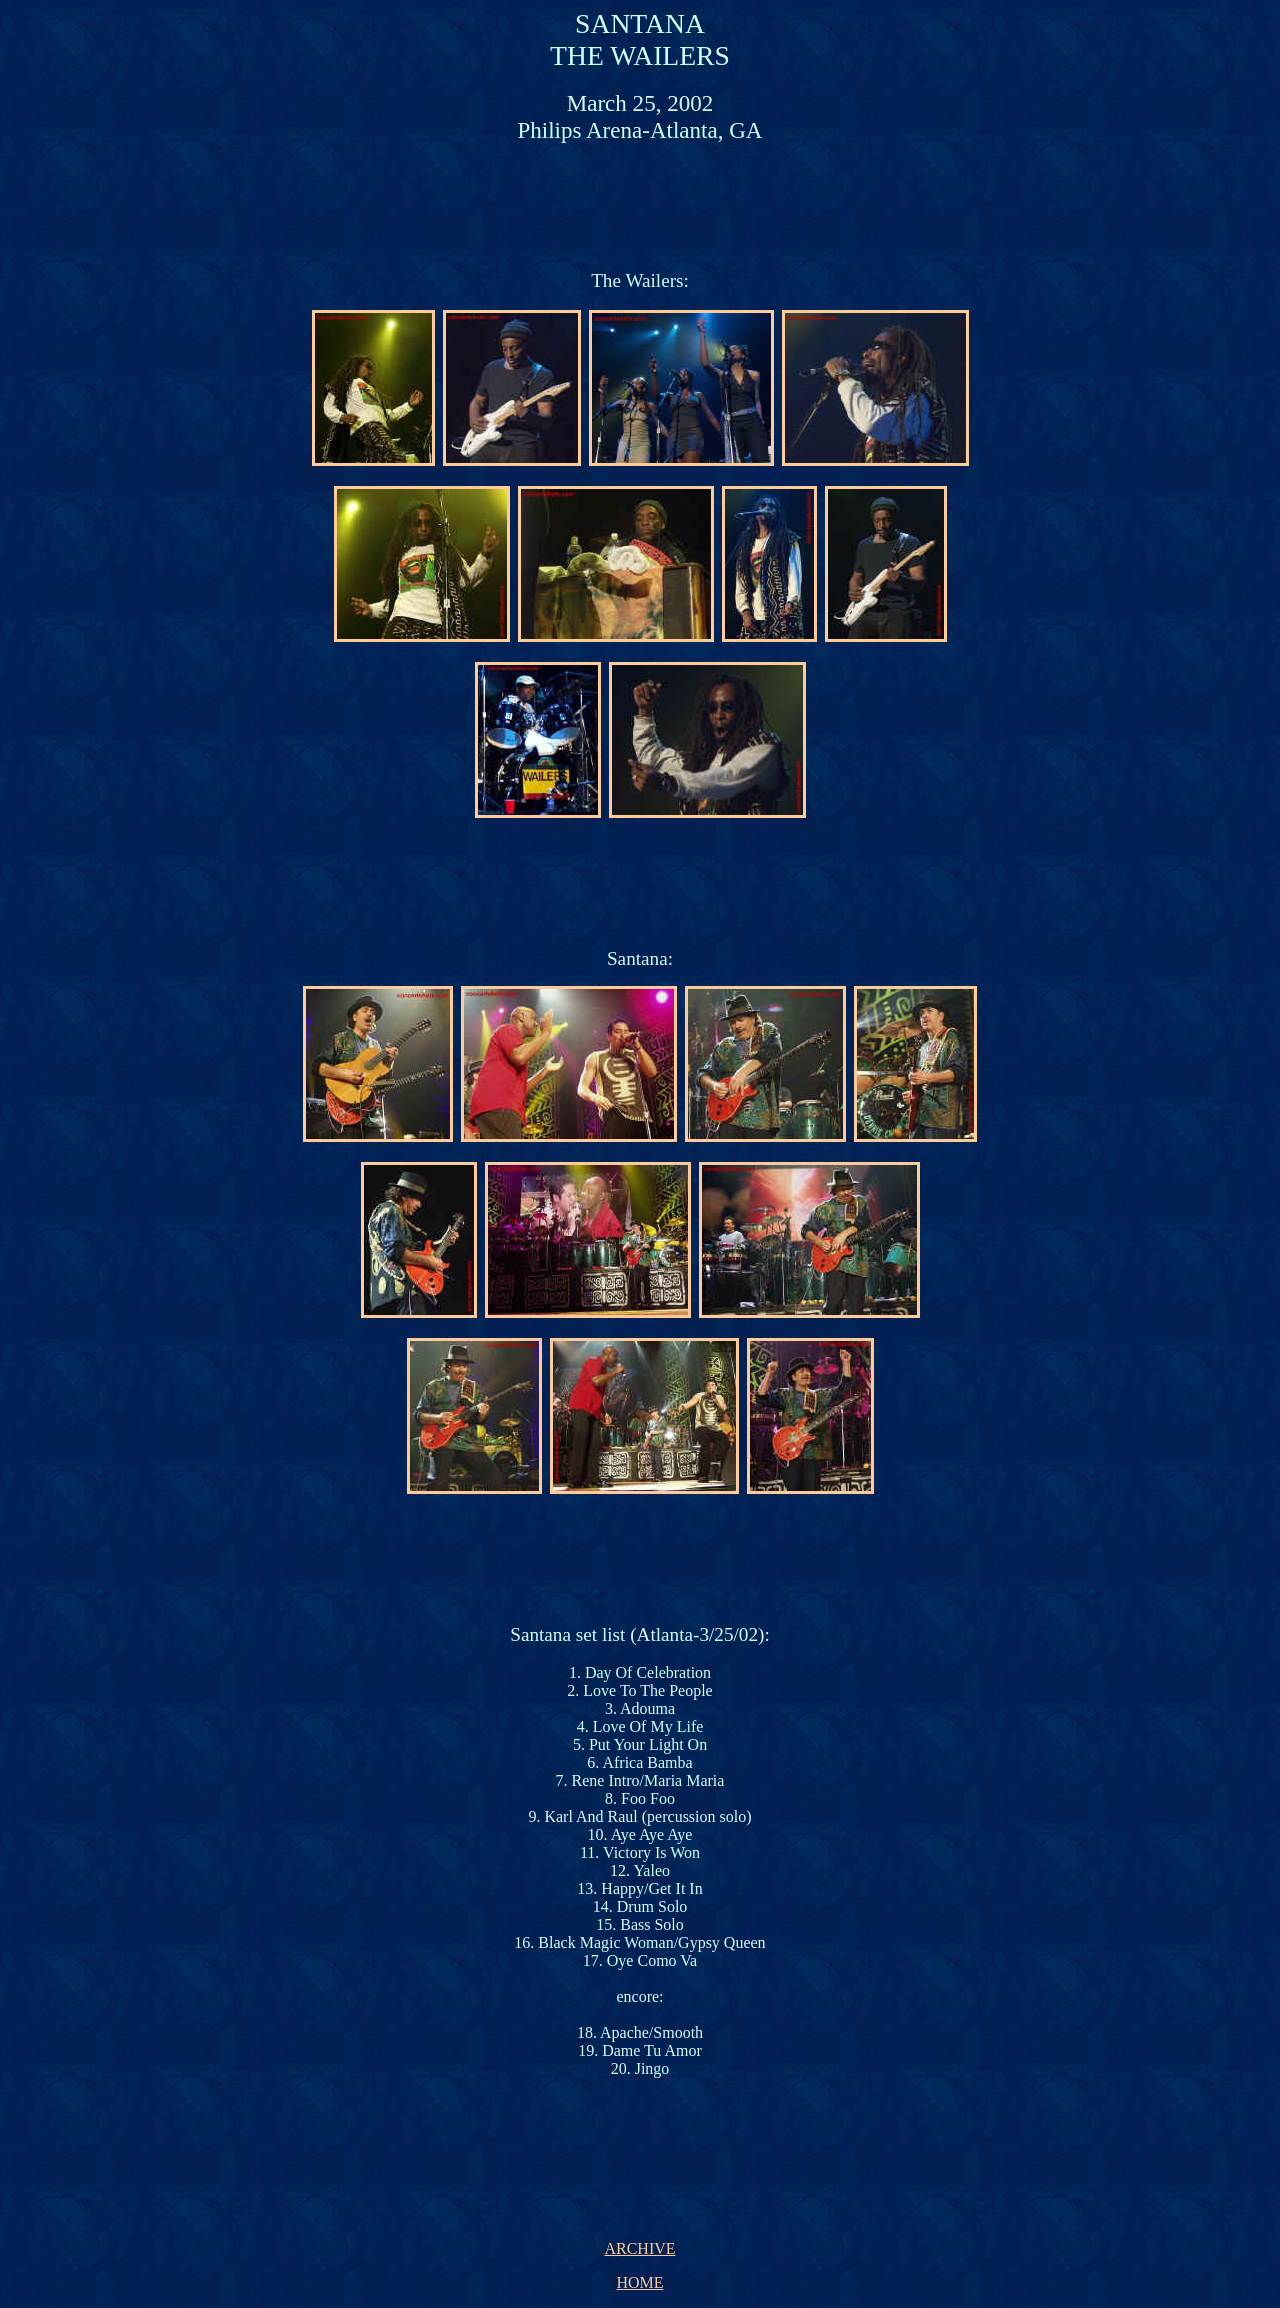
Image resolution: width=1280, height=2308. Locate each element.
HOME (639, 2282)
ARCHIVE (639, 2248)
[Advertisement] (644, 205)
